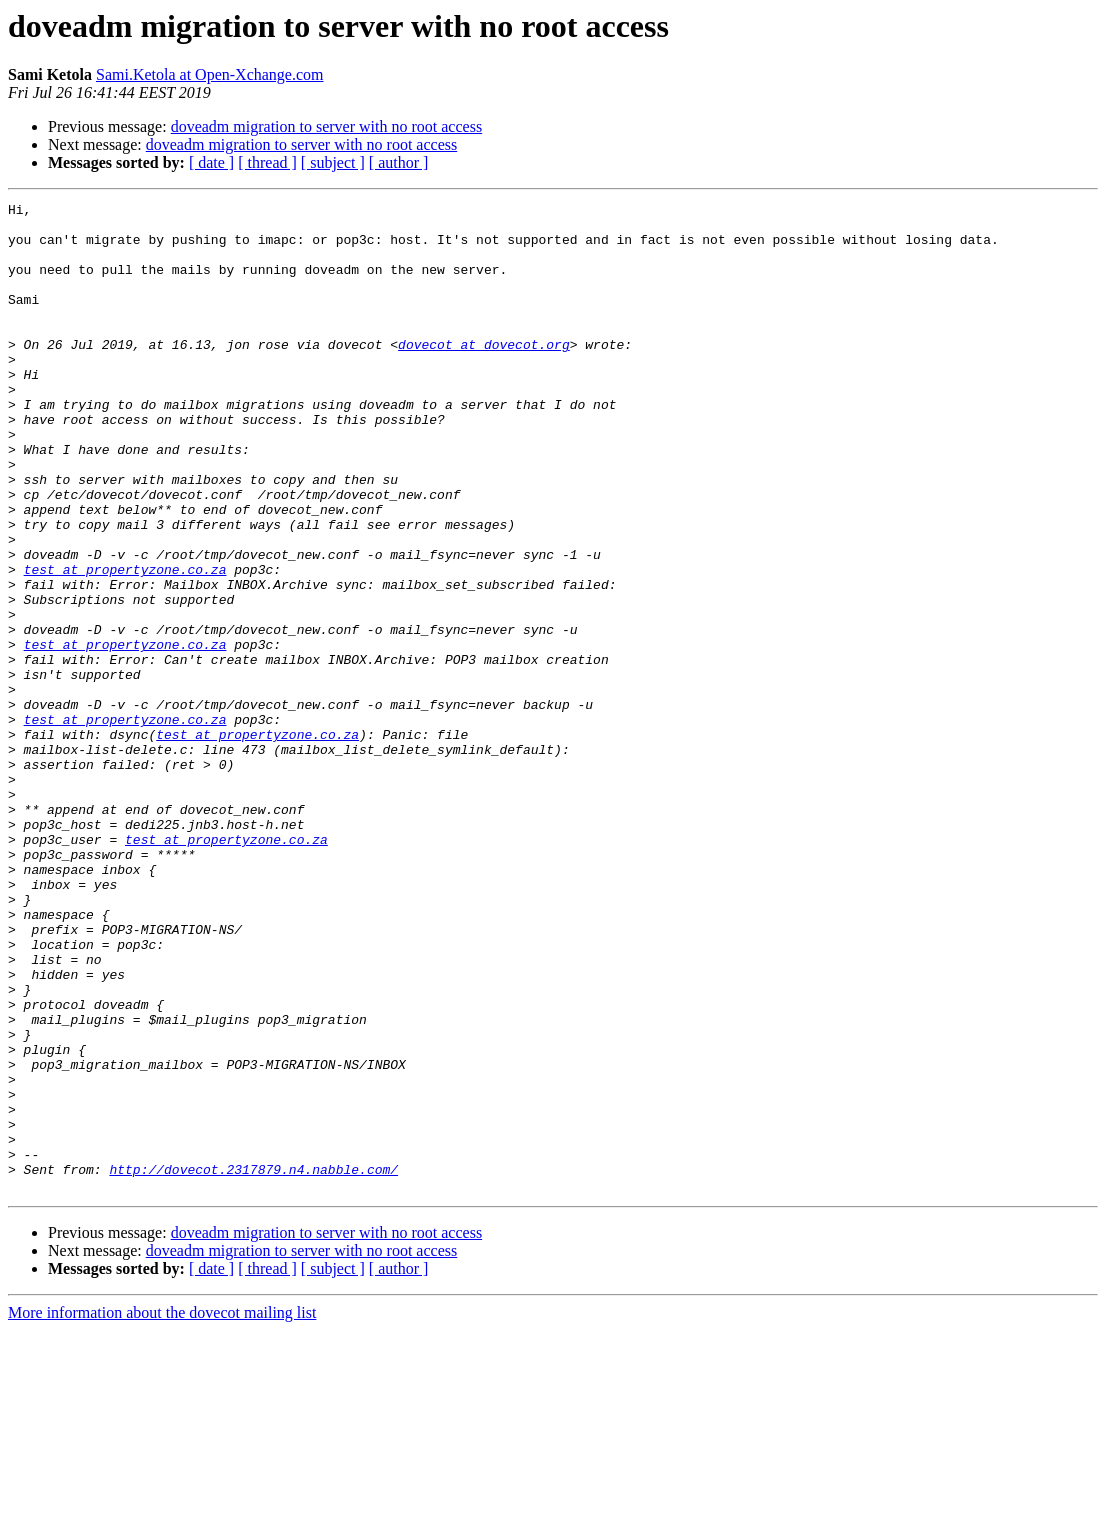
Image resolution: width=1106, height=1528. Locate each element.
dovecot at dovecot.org (484, 374)
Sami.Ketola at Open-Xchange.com (209, 74)
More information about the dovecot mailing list (162, 1510)
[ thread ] (267, 162)
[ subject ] (333, 162)
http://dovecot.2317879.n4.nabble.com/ (253, 1364)
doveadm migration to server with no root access (326, 126)
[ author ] (399, 162)
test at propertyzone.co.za (125, 644)
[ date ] (211, 162)
